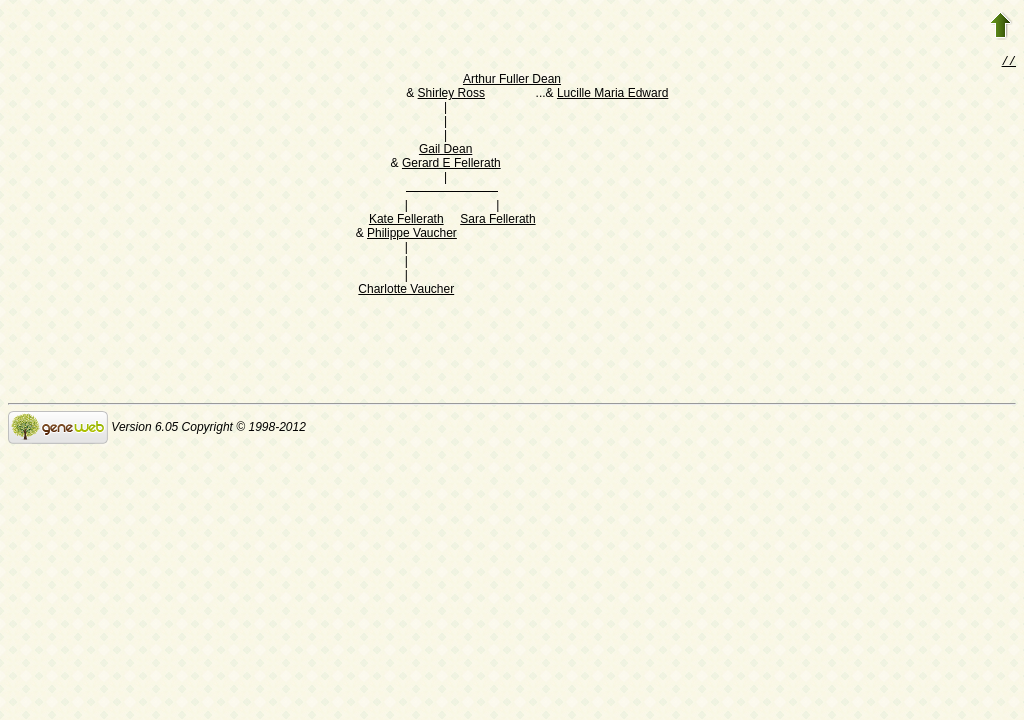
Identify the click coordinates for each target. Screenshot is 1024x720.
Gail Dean (445, 151)
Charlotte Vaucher (406, 291)
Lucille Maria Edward (612, 95)
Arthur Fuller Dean (512, 81)
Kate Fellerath (406, 221)
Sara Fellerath (497, 221)
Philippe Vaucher (412, 235)
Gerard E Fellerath (451, 165)
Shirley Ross (451, 95)
